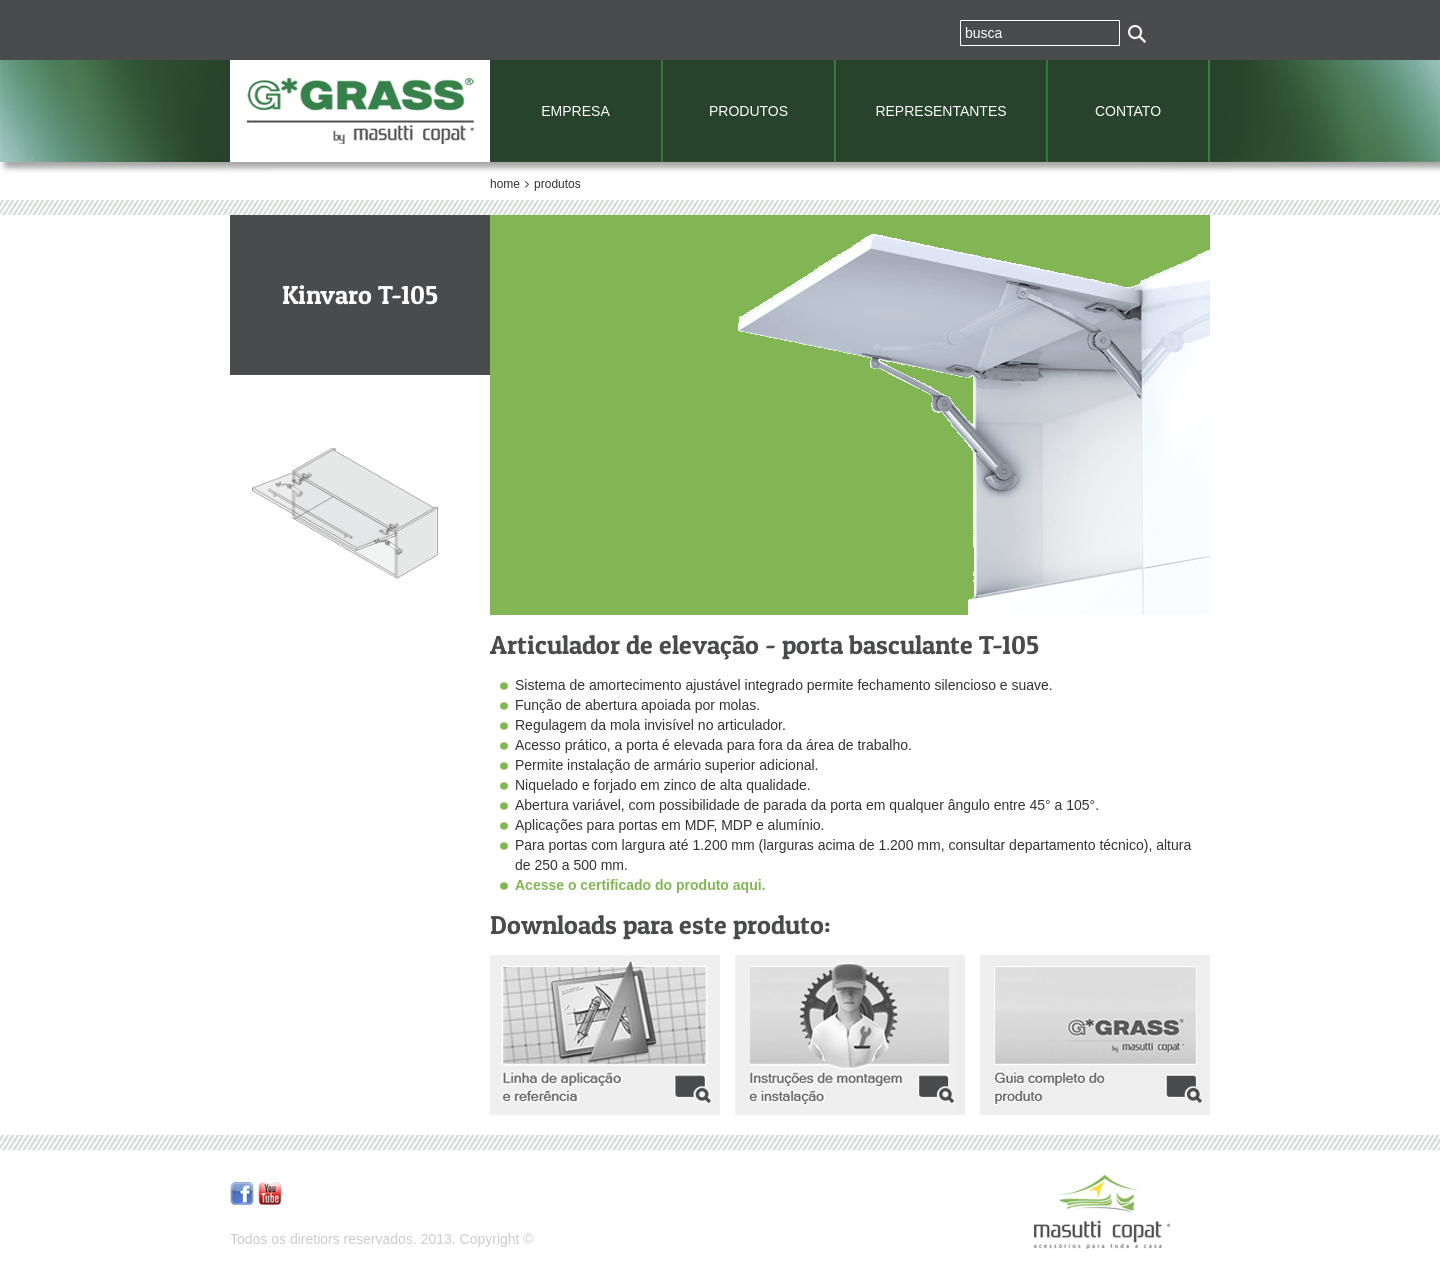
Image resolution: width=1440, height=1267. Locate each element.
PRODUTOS (748, 111)
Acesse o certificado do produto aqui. (640, 885)
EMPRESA (575, 111)
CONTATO (1128, 111)
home (505, 184)
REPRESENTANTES (940, 111)
